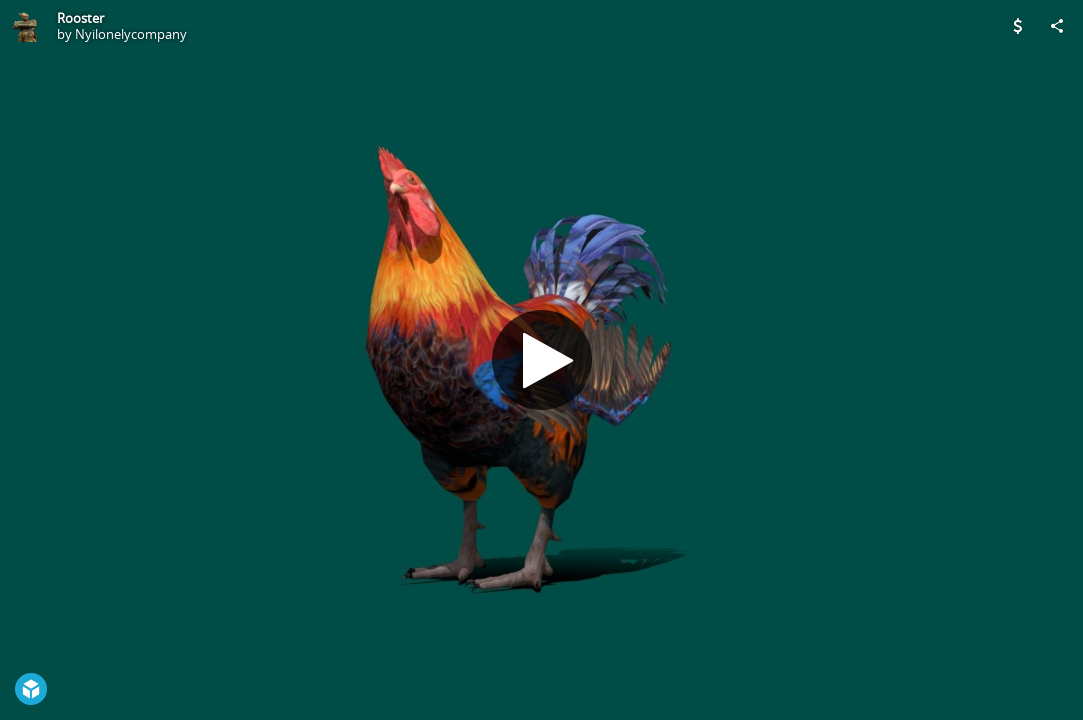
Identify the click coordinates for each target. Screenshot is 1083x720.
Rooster (80, 18)
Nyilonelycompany (131, 34)
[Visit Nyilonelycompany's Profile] (26, 26)
